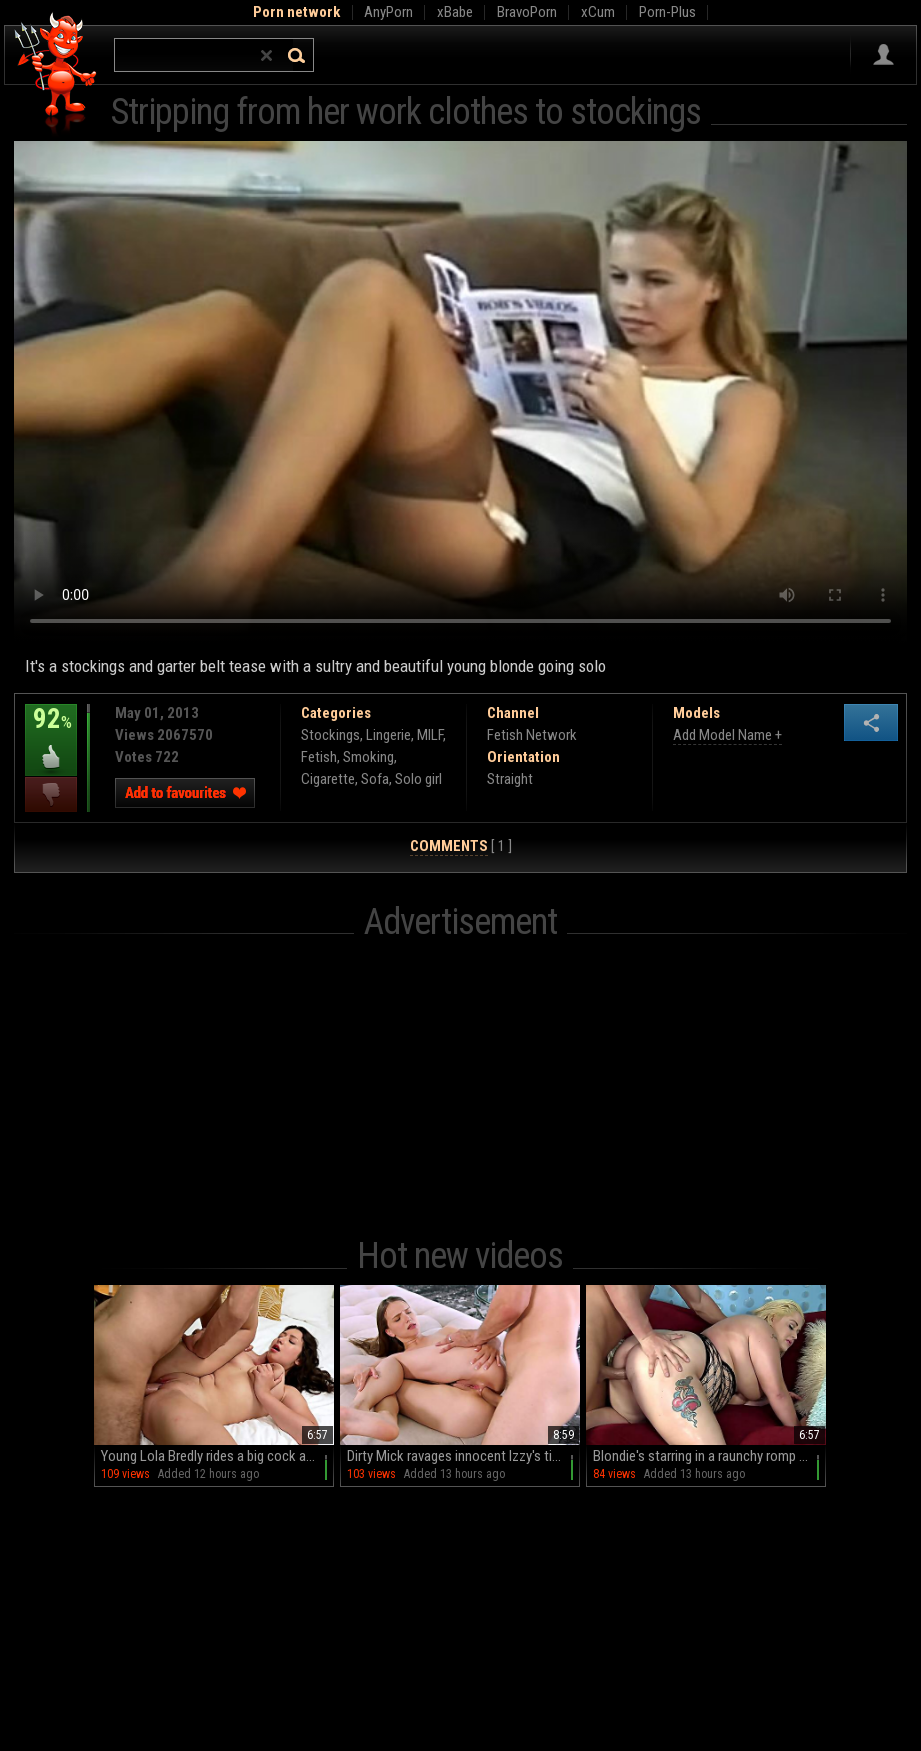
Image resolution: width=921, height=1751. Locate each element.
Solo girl (418, 779)
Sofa (375, 779)
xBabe (455, 12)
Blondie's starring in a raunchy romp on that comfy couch (709, 1456)
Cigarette (328, 779)
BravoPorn (527, 12)
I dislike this (51, 794)
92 (51, 733)
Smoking (368, 757)
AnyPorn (388, 12)
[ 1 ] (461, 846)
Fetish (319, 757)
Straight (510, 779)
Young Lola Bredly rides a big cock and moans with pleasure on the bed (217, 1456)
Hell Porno (56, 74)
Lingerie (388, 735)
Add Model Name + (727, 735)
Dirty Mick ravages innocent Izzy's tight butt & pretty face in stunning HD (463, 1456)
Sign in (883, 55)
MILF (430, 735)
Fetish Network (532, 735)
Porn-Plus (667, 12)
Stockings (330, 735)
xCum (598, 12)
